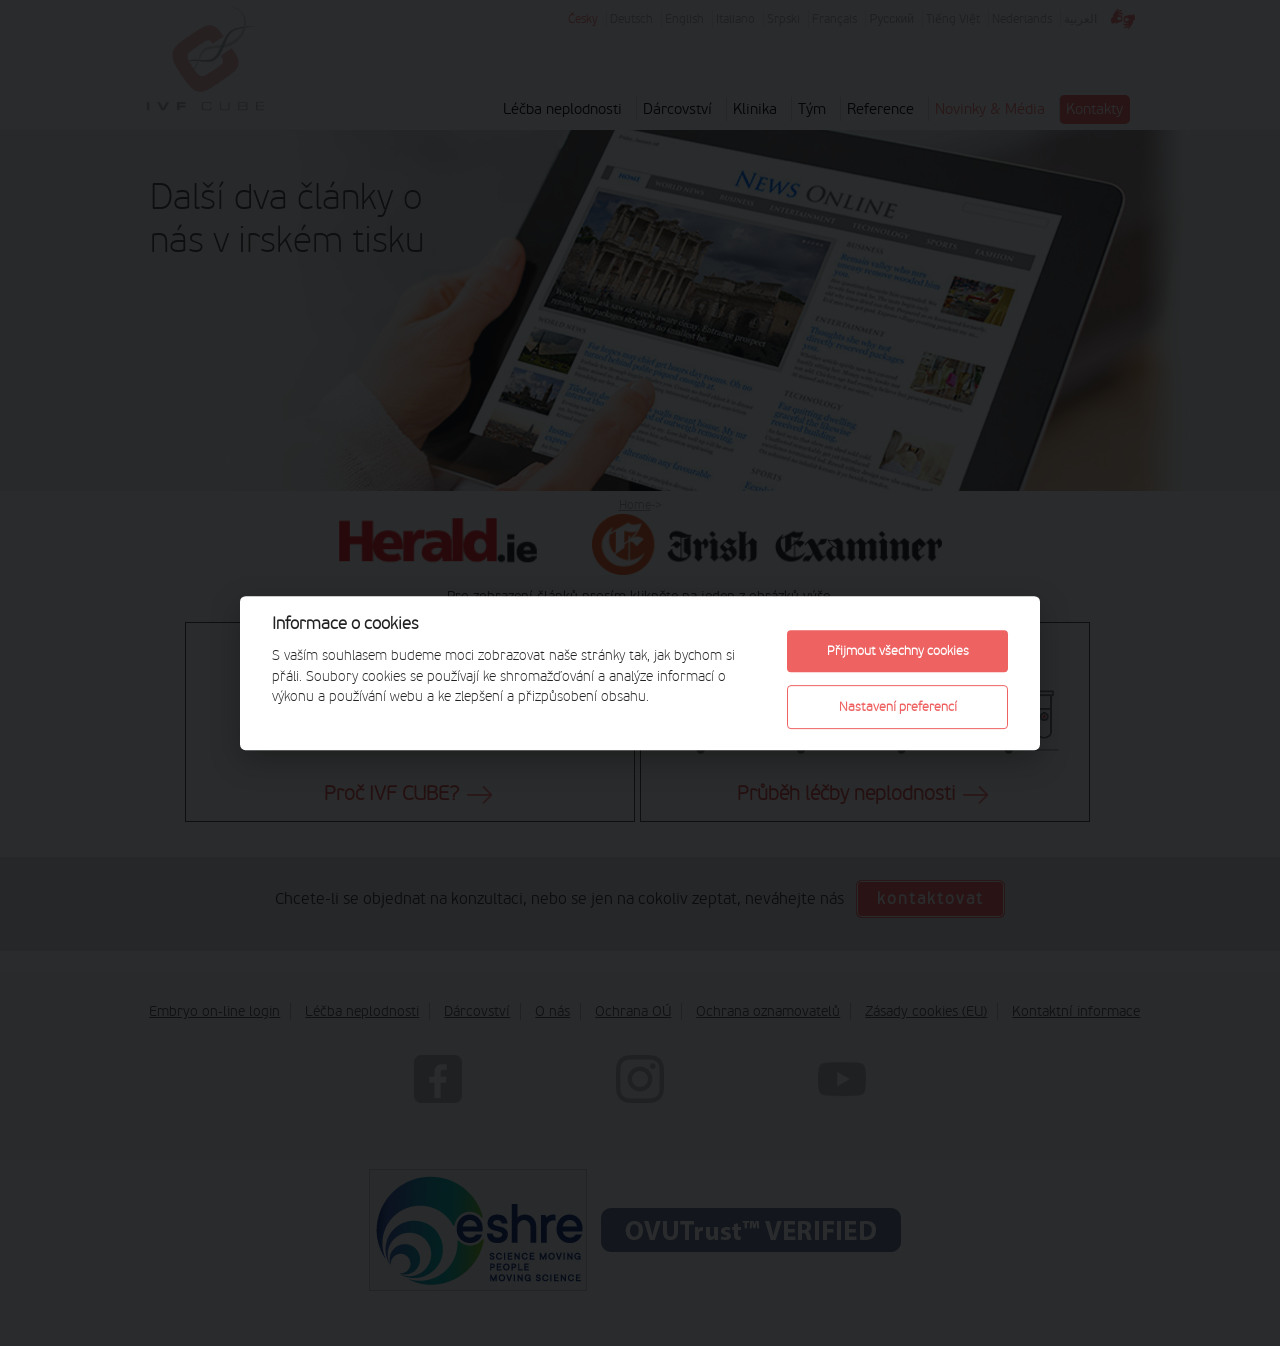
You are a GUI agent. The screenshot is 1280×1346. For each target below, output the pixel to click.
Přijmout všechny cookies (898, 650)
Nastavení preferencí (898, 706)
